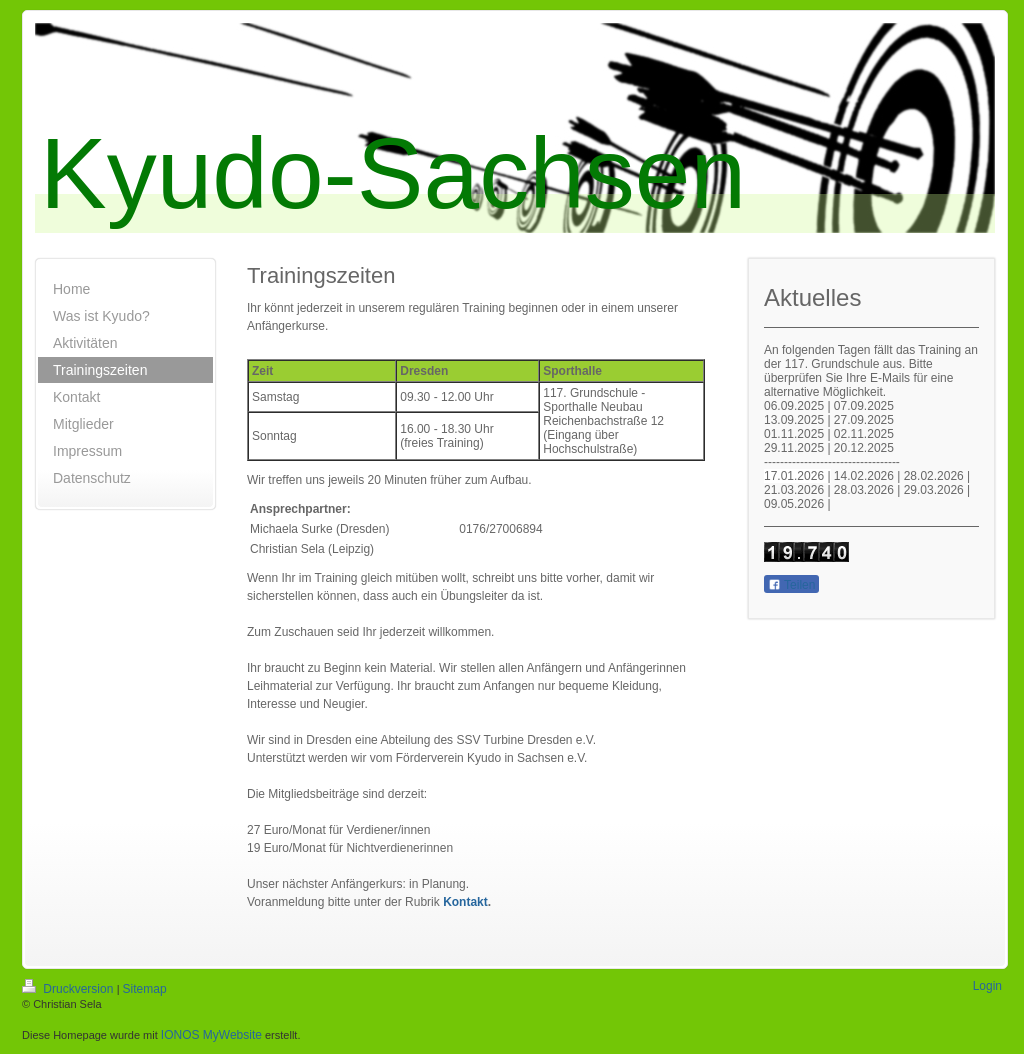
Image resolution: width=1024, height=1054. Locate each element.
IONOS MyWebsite (211, 1035)
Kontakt (465, 902)
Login (987, 986)
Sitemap (145, 989)
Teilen (791, 585)
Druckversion (69, 989)
